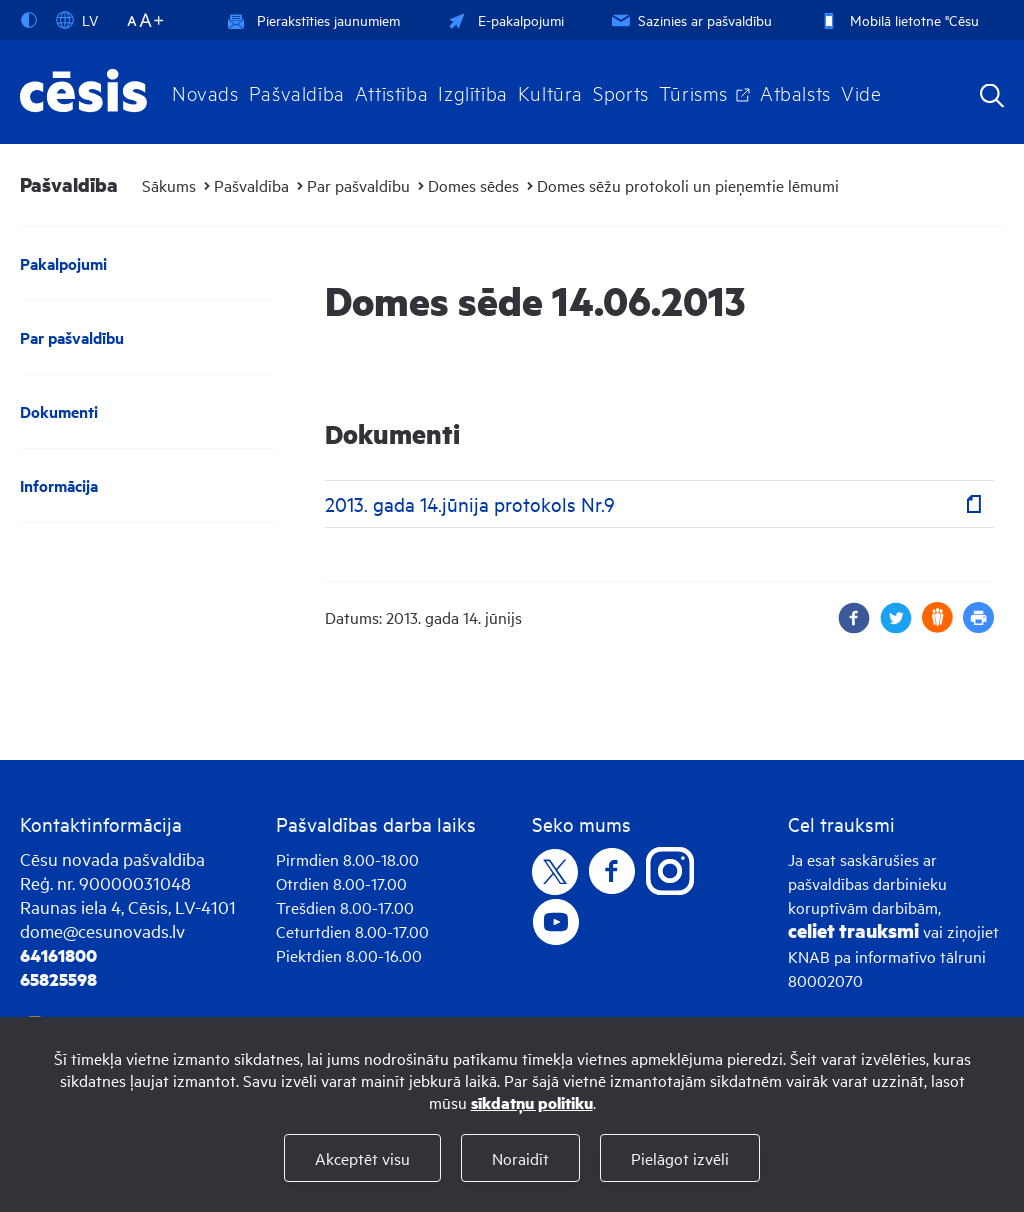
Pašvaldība (297, 92)
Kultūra (550, 92)
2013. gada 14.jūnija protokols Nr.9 (470, 503)
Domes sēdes (473, 185)
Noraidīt (520, 1158)
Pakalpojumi (63, 263)
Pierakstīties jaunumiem (313, 19)
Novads (205, 92)
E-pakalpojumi (504, 19)
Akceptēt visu (362, 1158)
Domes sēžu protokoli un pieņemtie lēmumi (688, 185)
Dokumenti (59, 411)
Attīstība (392, 92)
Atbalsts (795, 92)
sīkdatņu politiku (532, 1102)
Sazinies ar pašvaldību (690, 19)
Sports (621, 92)
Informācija (59, 485)
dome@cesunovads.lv (102, 930)
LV (77, 20)
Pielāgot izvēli (680, 1158)
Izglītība (473, 92)
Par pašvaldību (358, 185)
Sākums (169, 185)
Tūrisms (693, 92)
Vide (861, 92)
